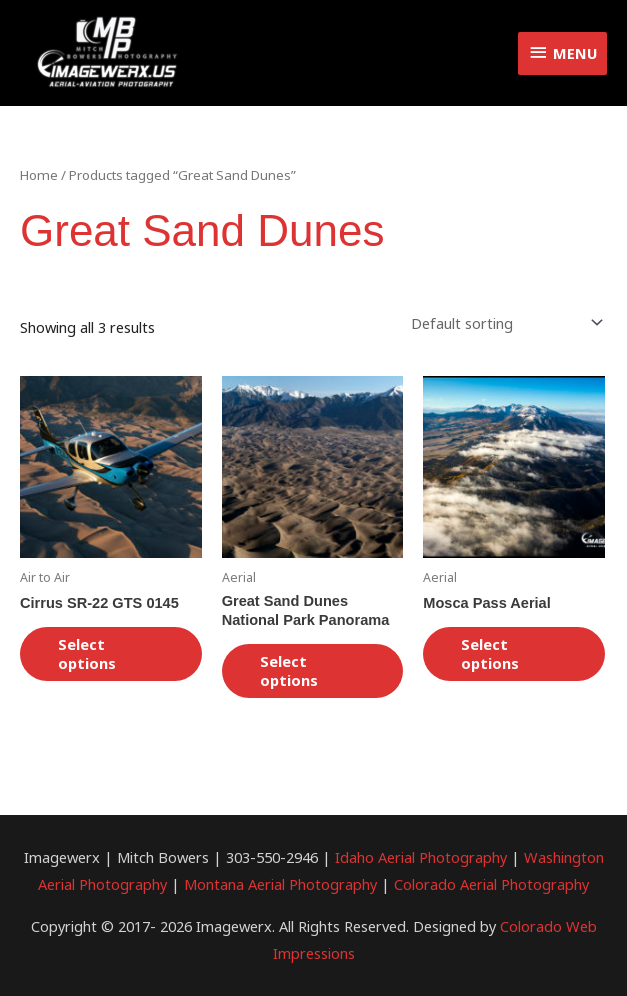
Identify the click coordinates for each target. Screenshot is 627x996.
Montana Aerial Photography (280, 884)
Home (39, 175)
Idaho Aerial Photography (421, 857)
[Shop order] (503, 322)
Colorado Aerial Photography (491, 884)
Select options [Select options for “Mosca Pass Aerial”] (490, 653)
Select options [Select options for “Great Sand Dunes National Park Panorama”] (289, 670)
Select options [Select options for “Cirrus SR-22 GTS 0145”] (87, 653)
